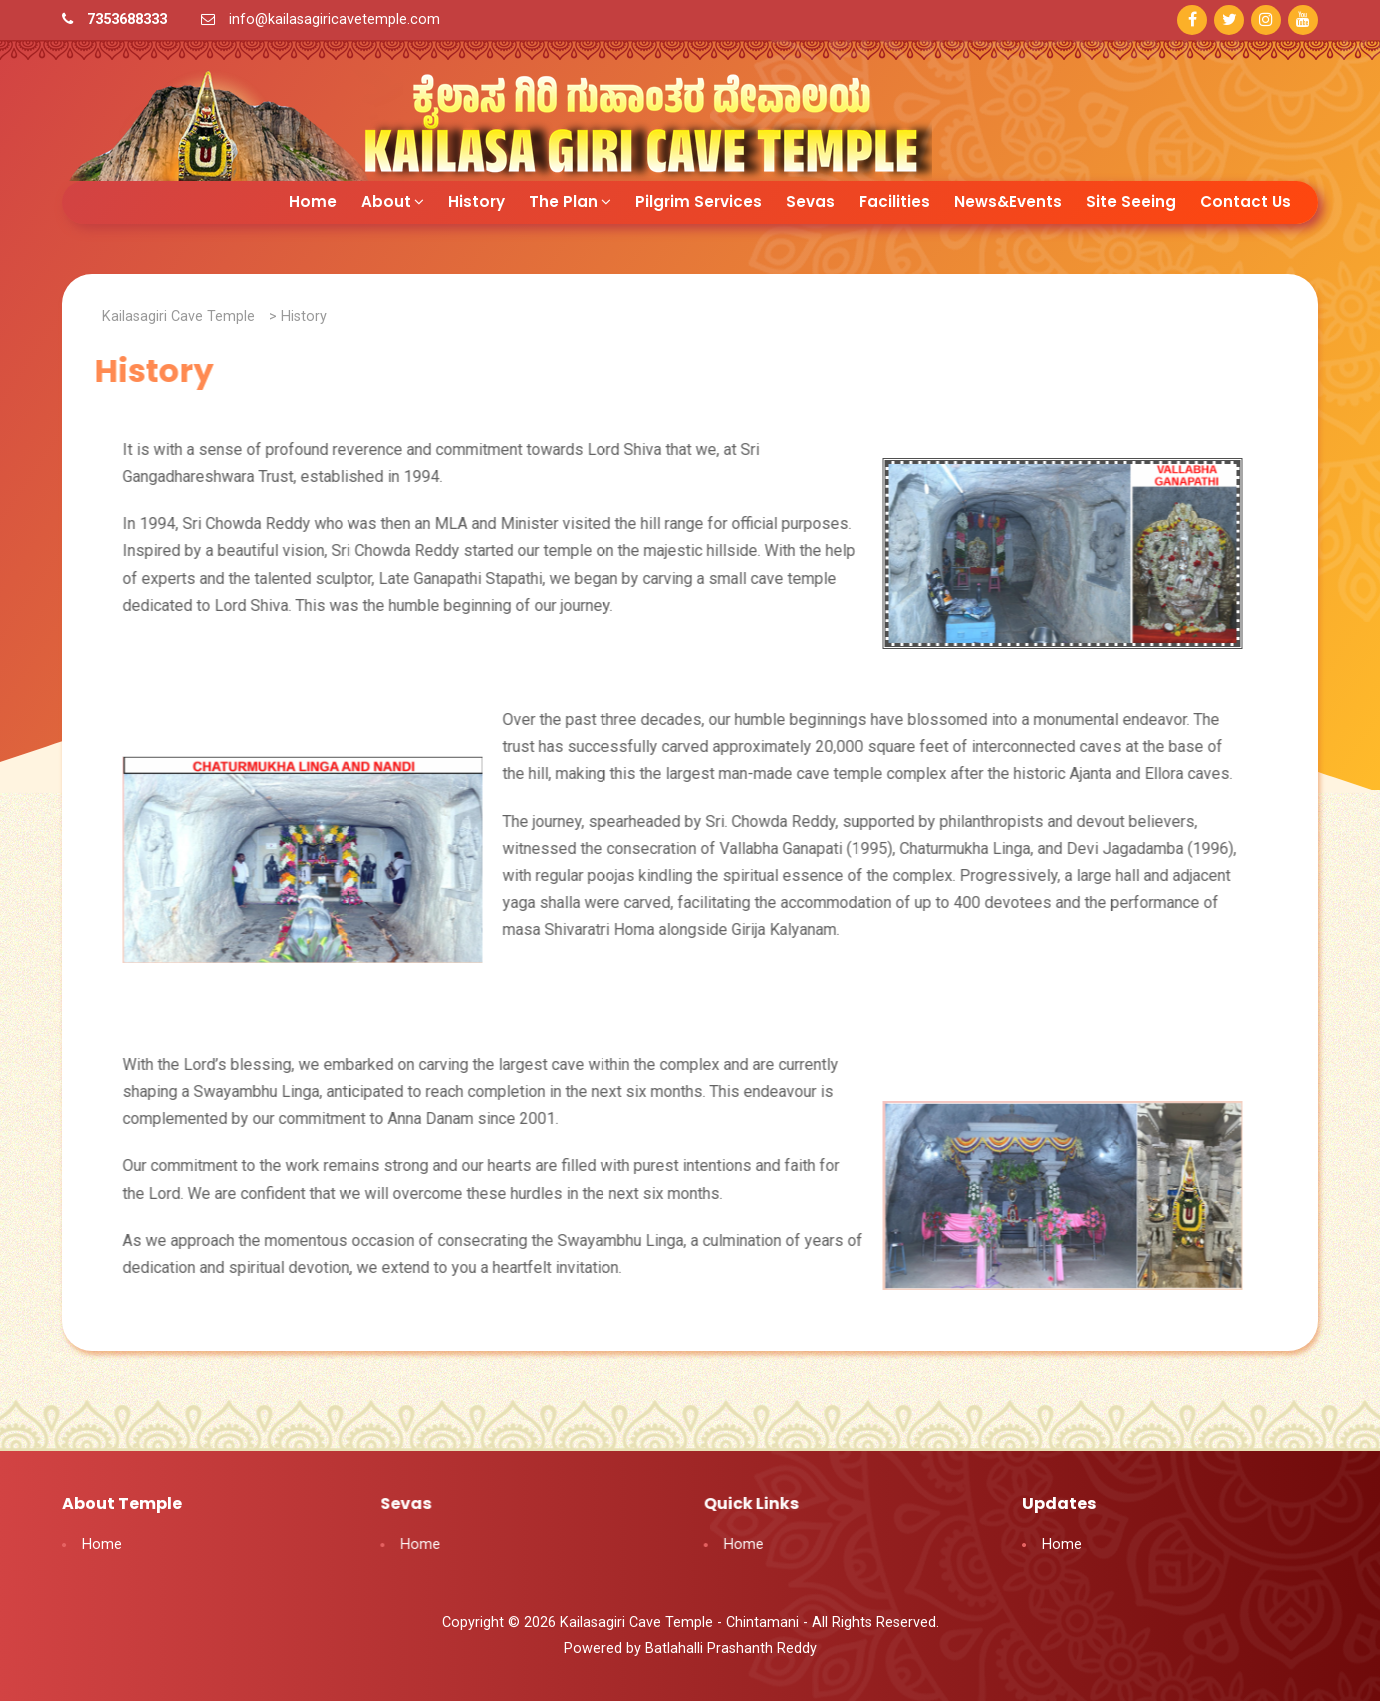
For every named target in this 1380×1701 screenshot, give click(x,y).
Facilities (894, 198)
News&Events (1008, 198)
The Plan (570, 198)
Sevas (810, 198)
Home (313, 198)
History (476, 198)
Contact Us (1245, 198)
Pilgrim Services (698, 198)
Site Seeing (1131, 198)
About (392, 198)
